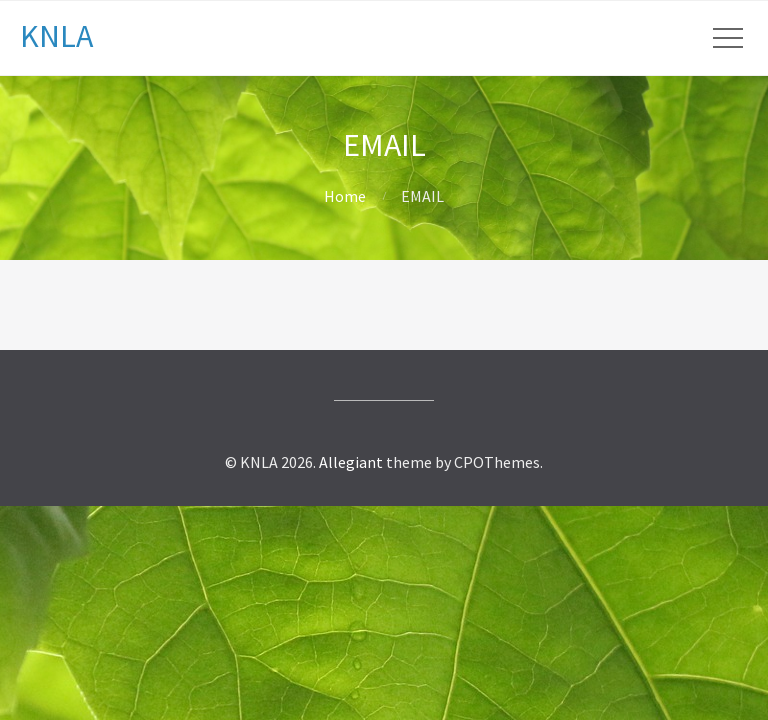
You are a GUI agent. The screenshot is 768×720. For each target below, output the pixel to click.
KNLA (56, 36)
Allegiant (351, 462)
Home (345, 196)
